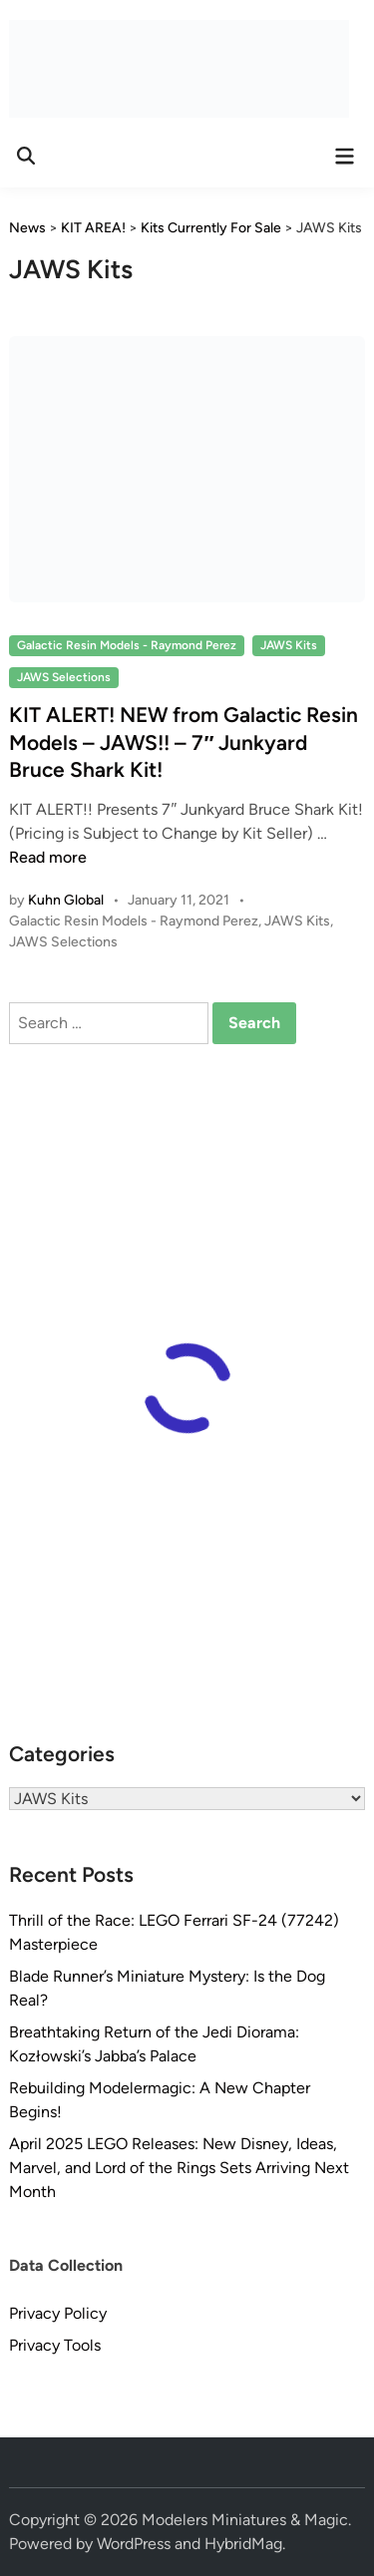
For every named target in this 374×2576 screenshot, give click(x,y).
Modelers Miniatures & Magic (245, 2519)
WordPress (134, 2543)
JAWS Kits (288, 645)
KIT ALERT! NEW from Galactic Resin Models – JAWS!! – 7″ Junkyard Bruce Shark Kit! (183, 742)
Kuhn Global (66, 900)
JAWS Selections (64, 677)
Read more (48, 857)
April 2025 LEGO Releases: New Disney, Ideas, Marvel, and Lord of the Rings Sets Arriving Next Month (179, 2167)
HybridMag (243, 2543)
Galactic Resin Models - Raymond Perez (126, 645)
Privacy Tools (55, 2345)
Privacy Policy (58, 2313)
